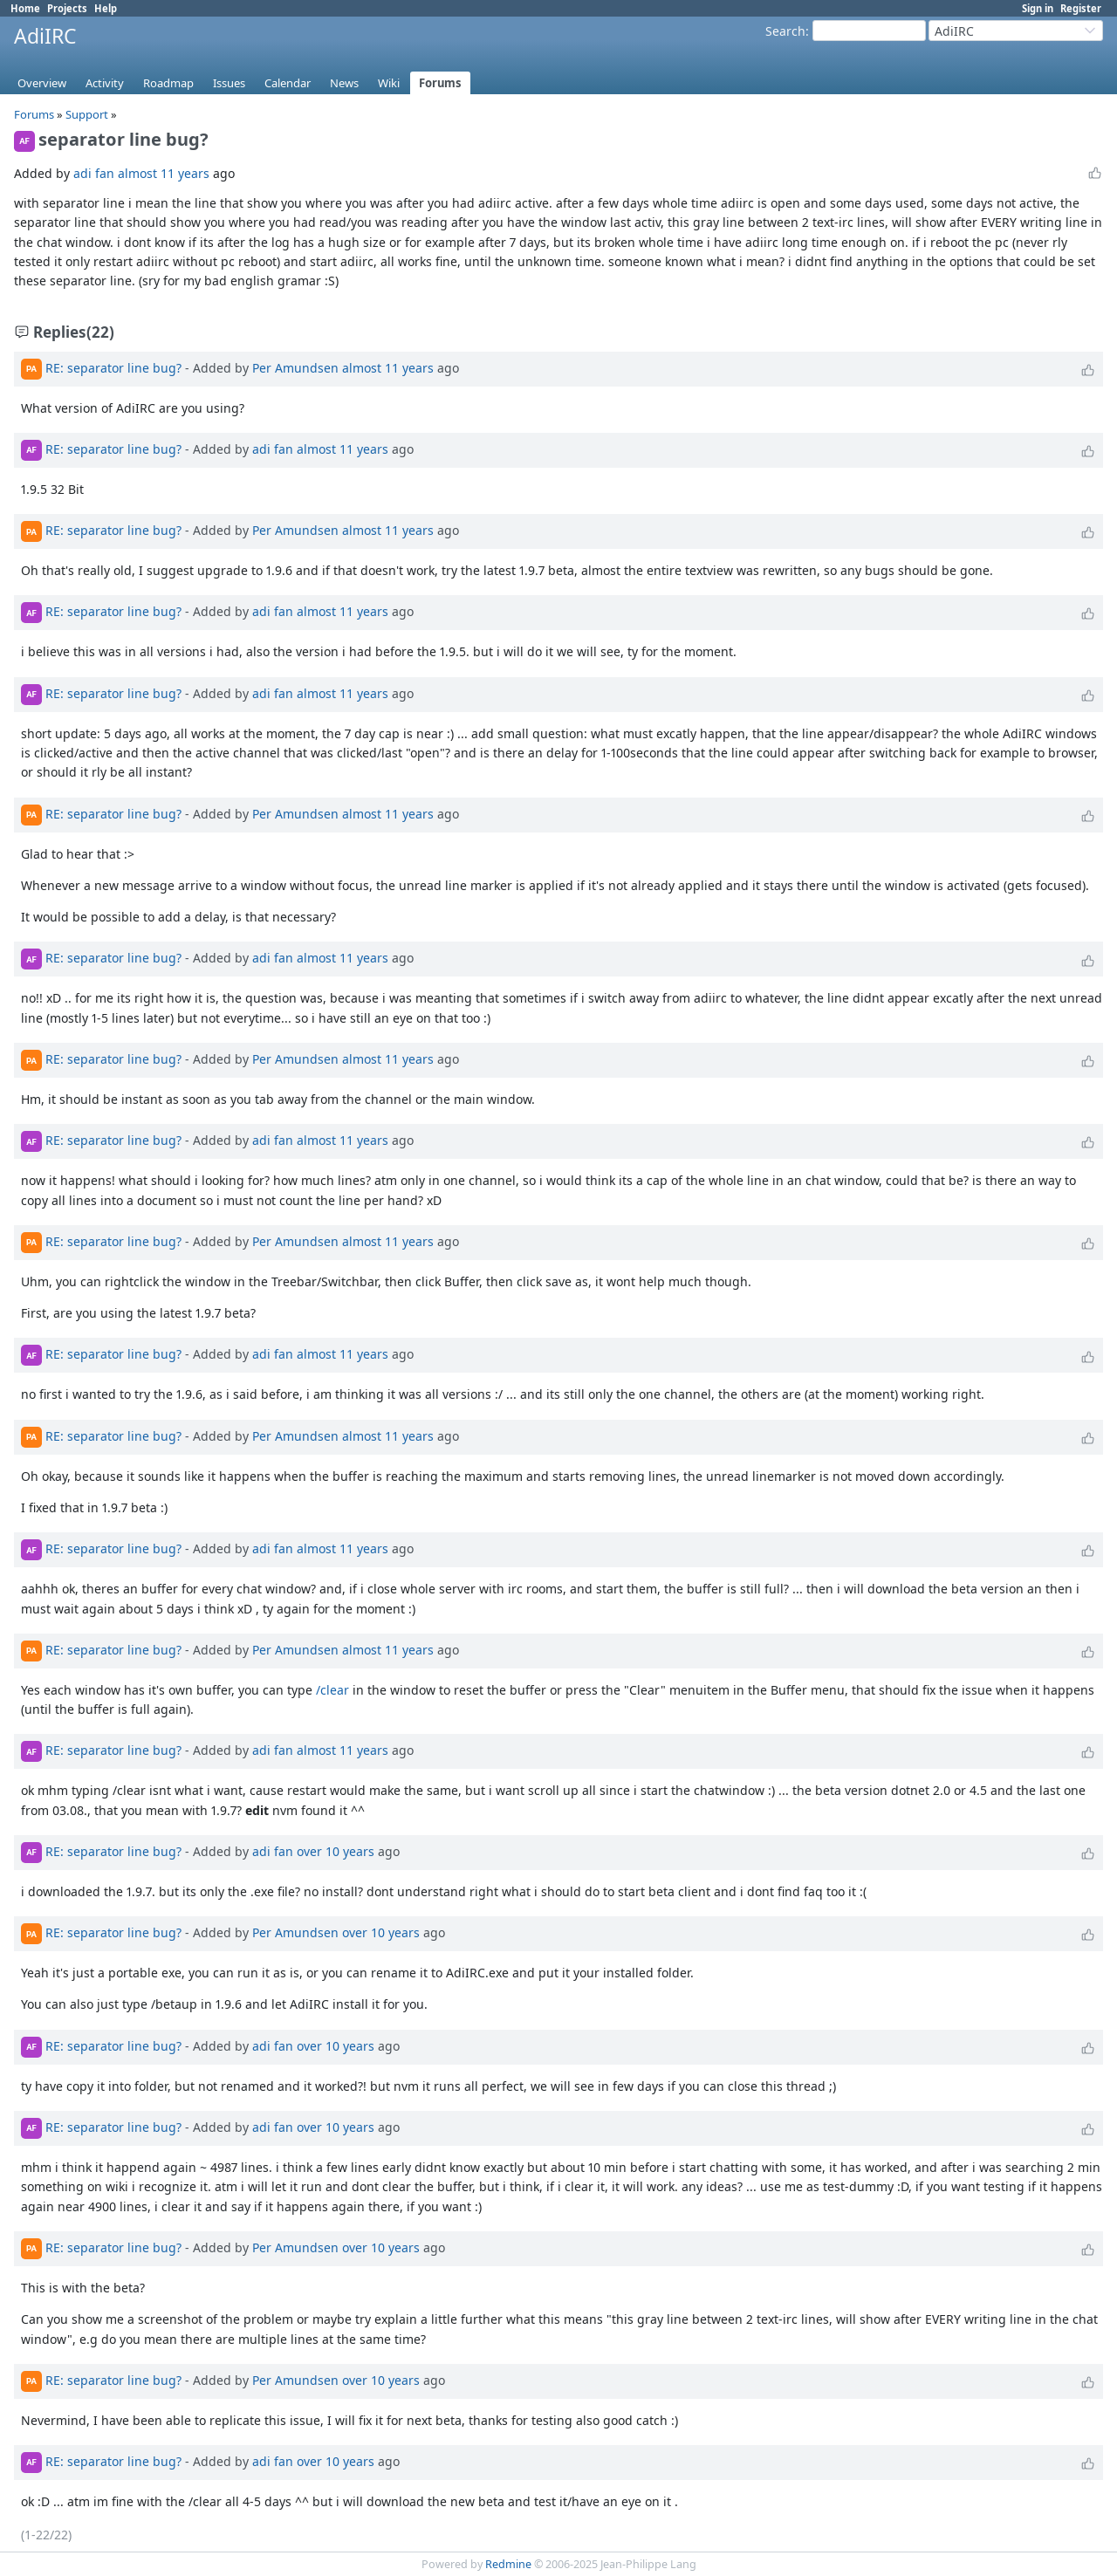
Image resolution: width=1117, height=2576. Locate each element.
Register (1080, 8)
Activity (105, 83)
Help (105, 8)
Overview (41, 83)
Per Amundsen (295, 368)
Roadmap (168, 83)
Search (785, 31)
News (344, 83)
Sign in (1037, 8)
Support (86, 114)
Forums (440, 83)
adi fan (93, 173)
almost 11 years (163, 173)
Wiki (389, 83)
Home (25, 8)
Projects (67, 8)
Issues (229, 83)
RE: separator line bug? (113, 368)
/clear (332, 1690)
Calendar (287, 83)
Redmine (508, 2564)
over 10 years (335, 1851)
